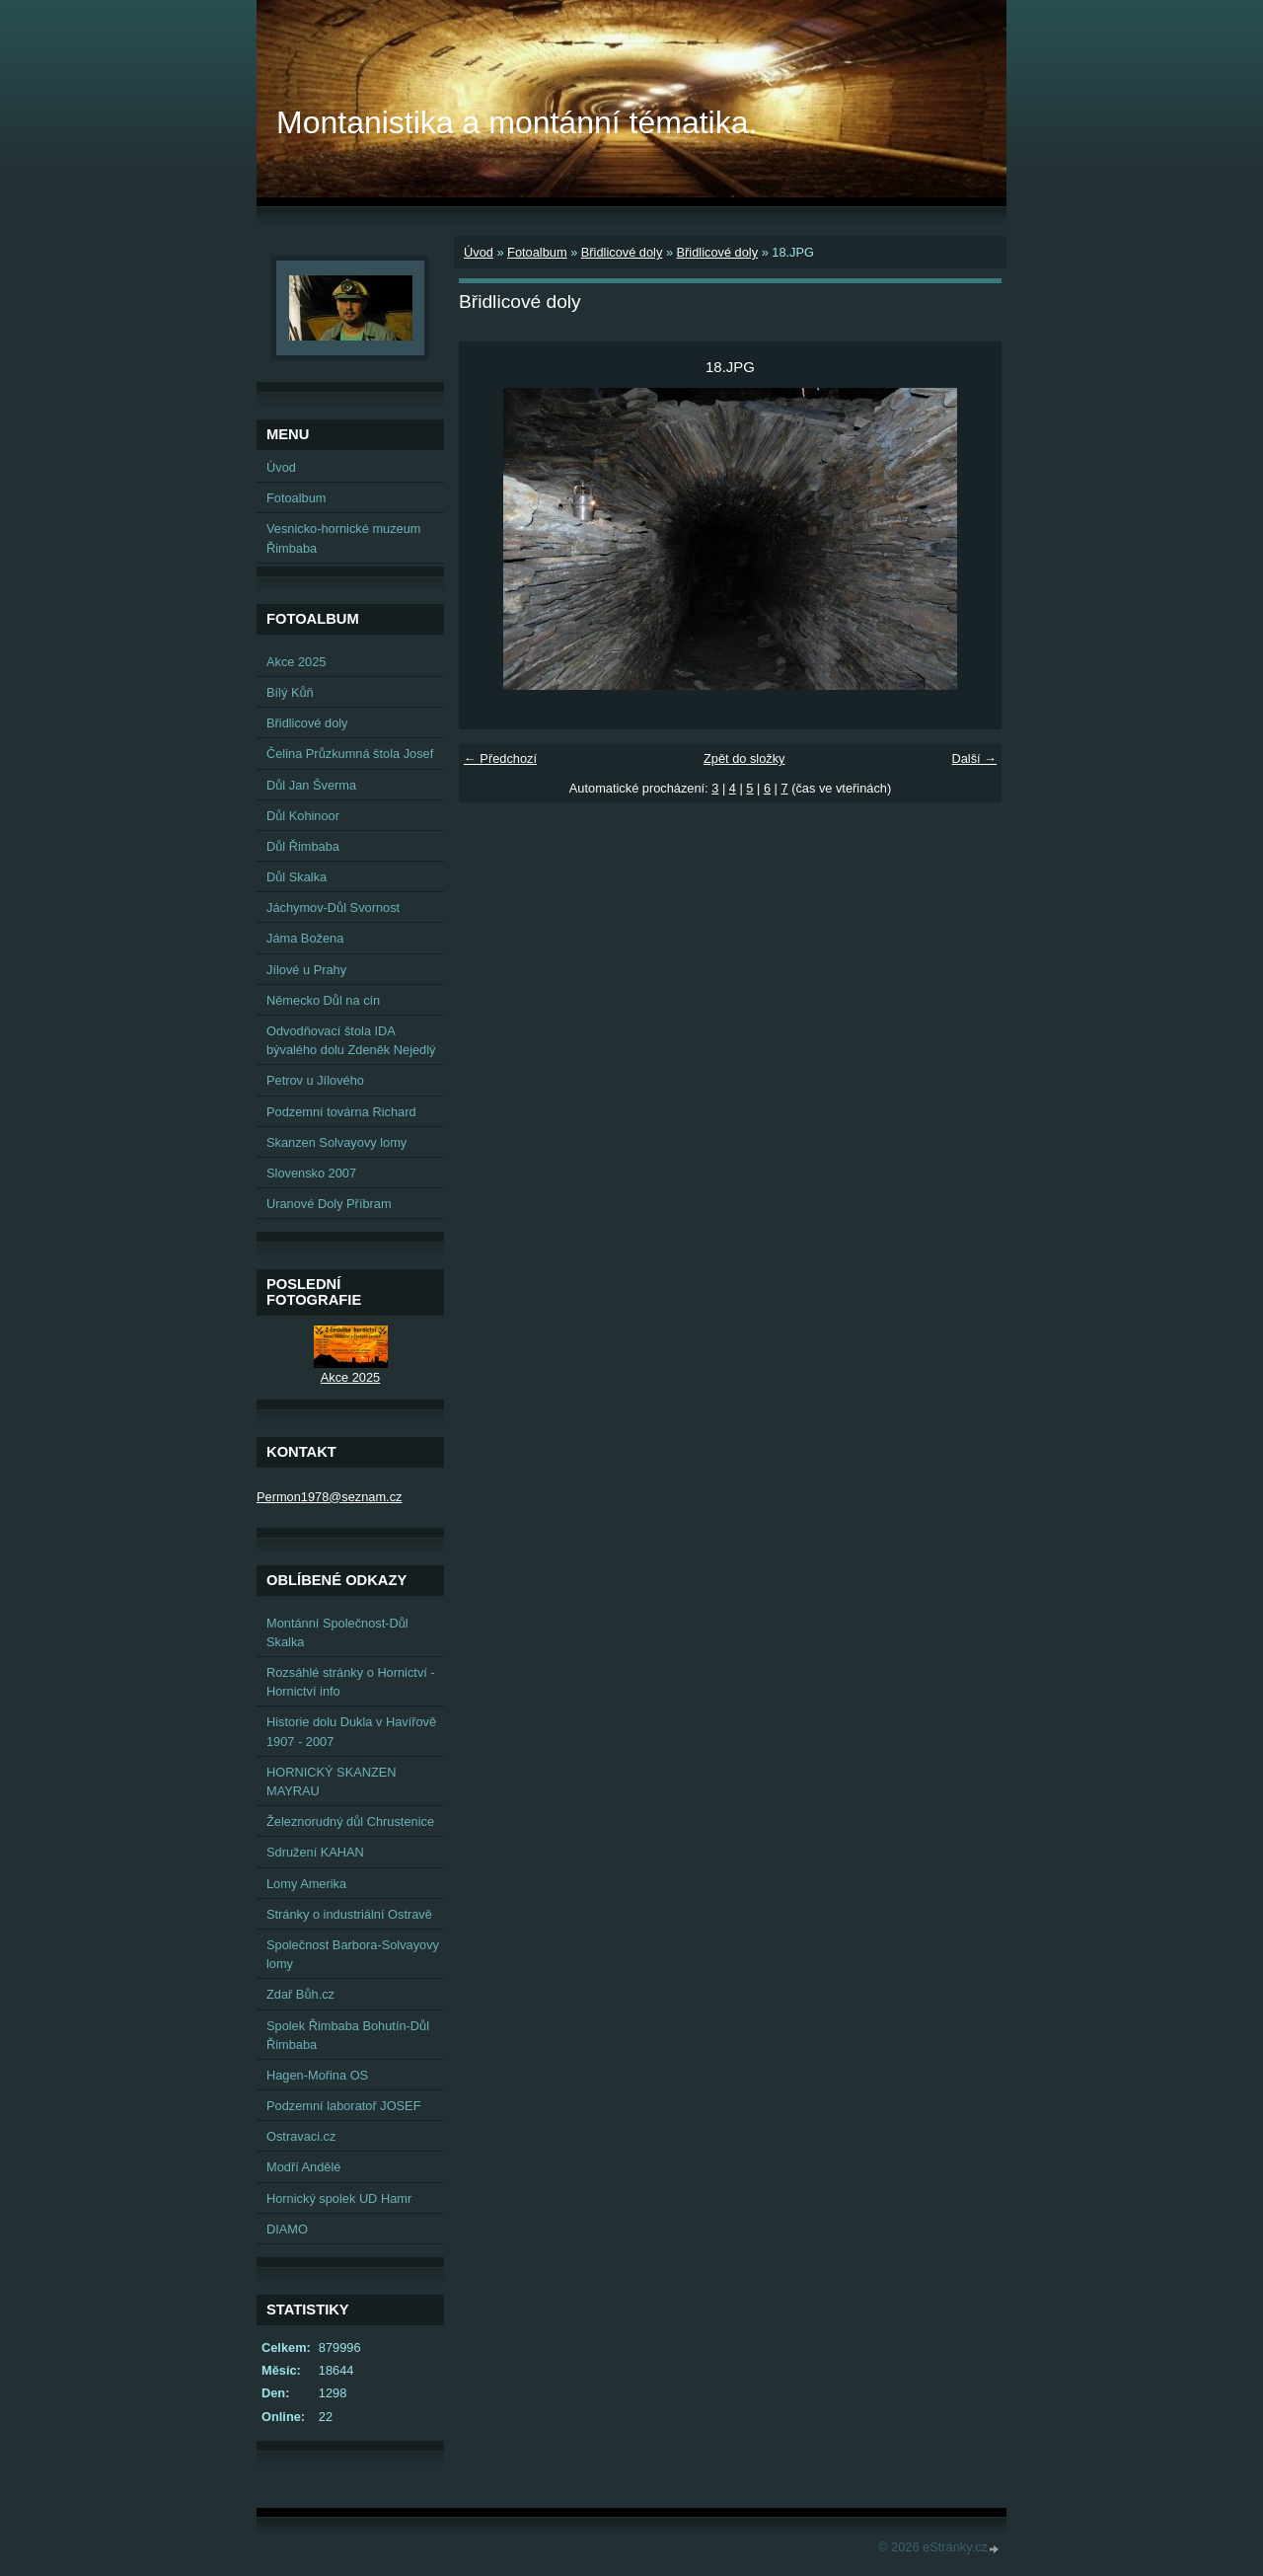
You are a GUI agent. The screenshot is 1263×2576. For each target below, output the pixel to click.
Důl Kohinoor (302, 815)
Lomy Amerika (306, 1883)
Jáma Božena (304, 938)
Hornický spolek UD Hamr (338, 2198)
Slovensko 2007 (311, 1173)
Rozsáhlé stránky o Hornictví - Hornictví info (350, 1682)
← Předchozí (500, 758)
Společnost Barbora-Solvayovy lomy (352, 1954)
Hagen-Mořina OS (317, 2075)
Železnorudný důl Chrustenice (350, 1821)
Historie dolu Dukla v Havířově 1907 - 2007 (351, 1731)
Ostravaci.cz (300, 2136)
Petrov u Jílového (315, 1080)
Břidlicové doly (622, 252)
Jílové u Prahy (306, 969)
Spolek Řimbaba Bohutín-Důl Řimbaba (347, 2035)
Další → (974, 758)
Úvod (478, 252)
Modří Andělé (303, 2166)
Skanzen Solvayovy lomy (336, 1142)
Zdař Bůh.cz (300, 1994)
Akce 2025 (296, 661)
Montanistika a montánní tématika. (516, 122)
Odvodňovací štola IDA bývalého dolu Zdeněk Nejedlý (350, 1040)
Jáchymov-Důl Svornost (333, 907)
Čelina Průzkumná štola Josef (349, 753)
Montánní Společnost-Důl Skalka (337, 1632)
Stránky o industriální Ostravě (349, 1914)
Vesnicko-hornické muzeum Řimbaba (343, 538)
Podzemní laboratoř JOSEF (343, 2105)
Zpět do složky (744, 758)
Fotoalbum (536, 252)
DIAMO (287, 2229)
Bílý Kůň (290, 692)
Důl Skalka (296, 877)
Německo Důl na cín (323, 1000)
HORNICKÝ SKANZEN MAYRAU (331, 1781)
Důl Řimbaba (302, 846)
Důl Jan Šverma (311, 785)
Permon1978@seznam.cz (329, 1496)
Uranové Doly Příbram (329, 1203)
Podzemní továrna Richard (341, 1111)
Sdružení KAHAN (315, 1852)
